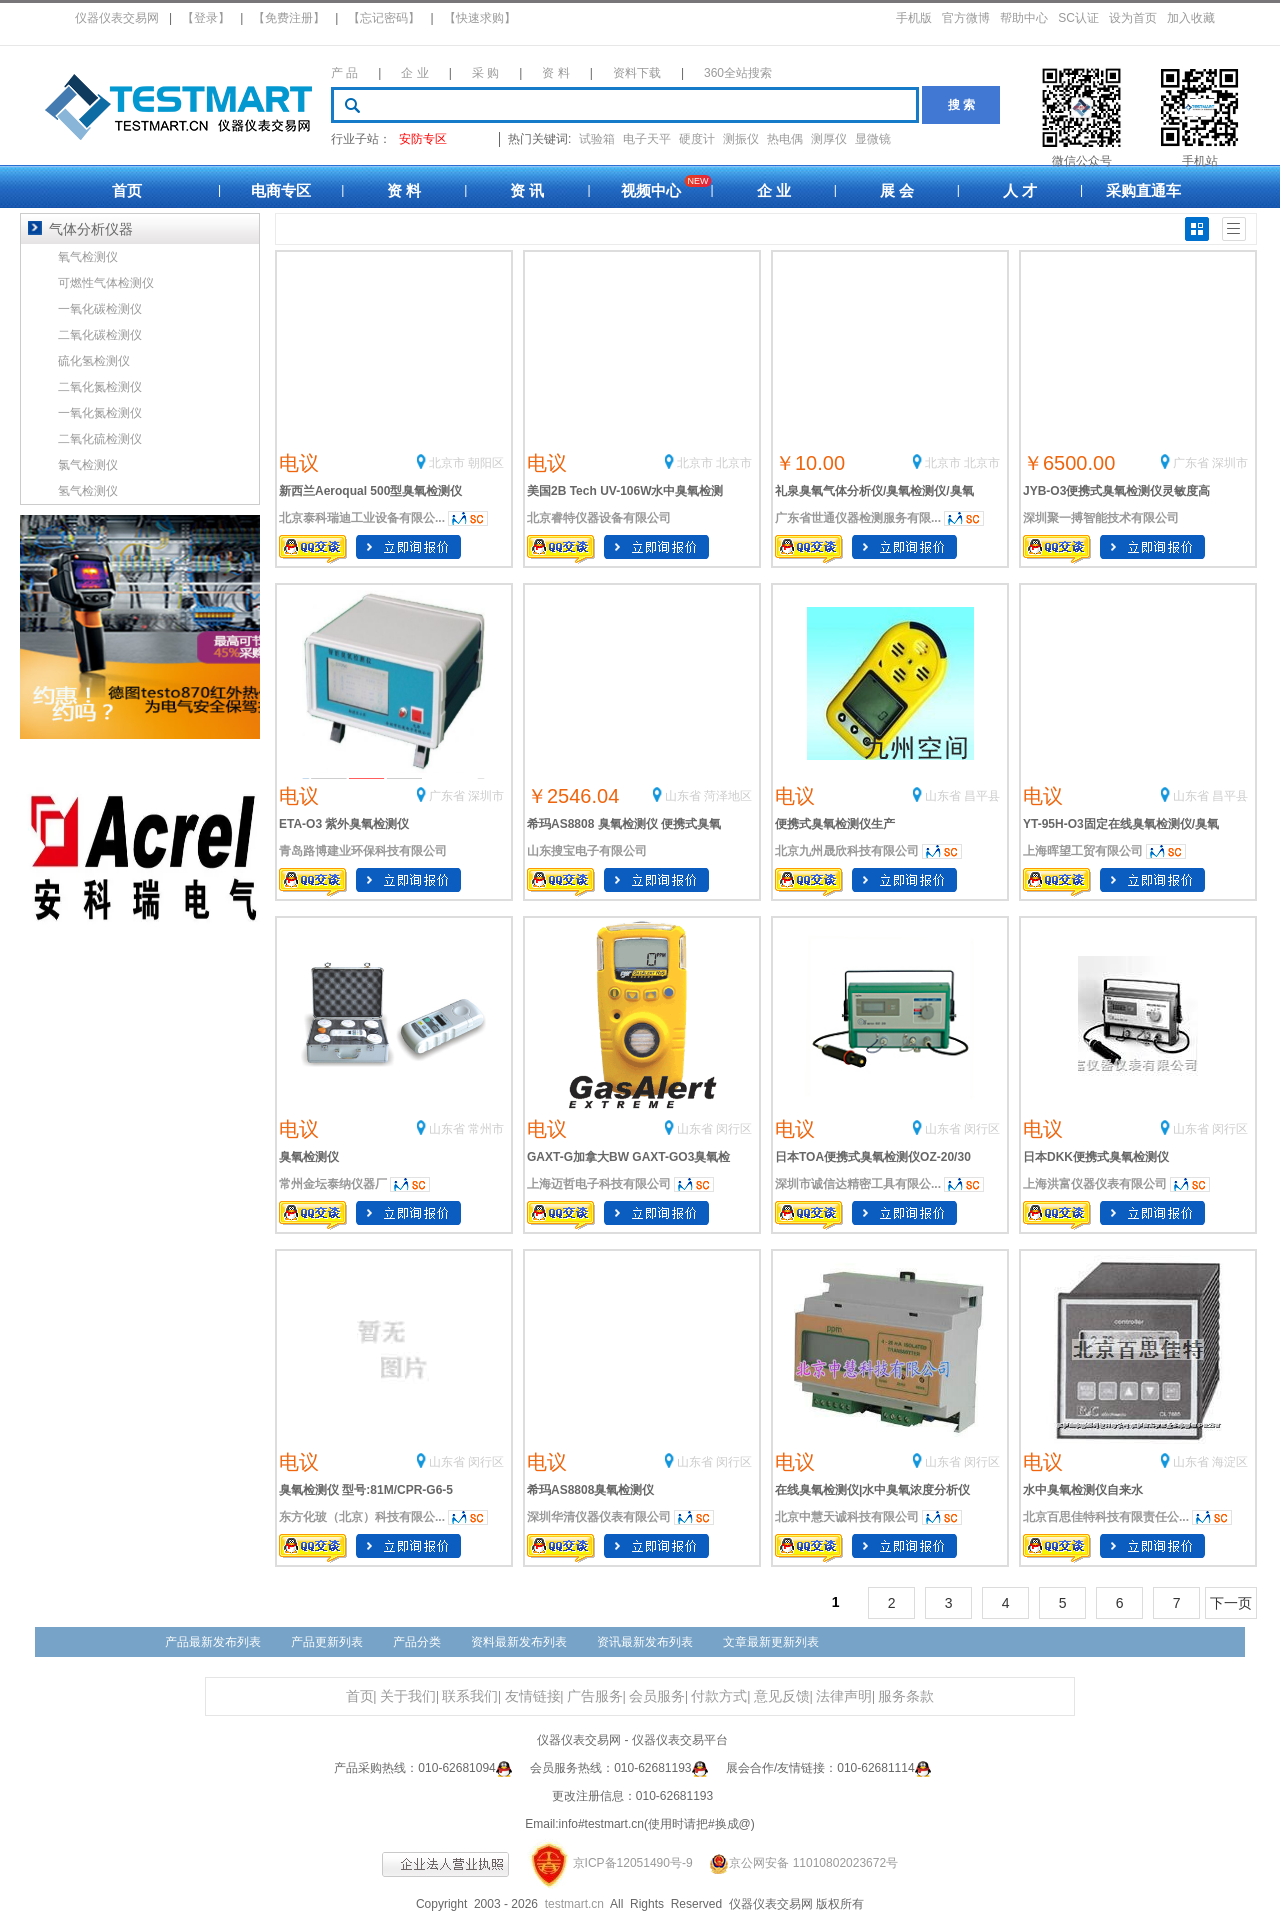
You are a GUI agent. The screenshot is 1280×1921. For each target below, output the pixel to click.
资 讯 (527, 190)
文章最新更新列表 (771, 1642)
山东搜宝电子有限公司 (587, 851)
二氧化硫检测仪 (100, 439)
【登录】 (206, 18)
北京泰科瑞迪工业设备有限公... (362, 518)
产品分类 (417, 1642)
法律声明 (844, 1696)
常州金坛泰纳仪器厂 (333, 1184)
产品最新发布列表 (213, 1642)
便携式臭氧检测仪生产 (835, 824)
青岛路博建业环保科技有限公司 (363, 851)
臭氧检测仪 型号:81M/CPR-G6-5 (366, 1490)
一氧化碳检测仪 (100, 309)
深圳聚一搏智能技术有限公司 (1101, 518)
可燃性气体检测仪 (106, 283)
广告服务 (595, 1696)
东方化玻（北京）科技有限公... (362, 1517)
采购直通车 (1143, 190)
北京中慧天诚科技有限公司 (847, 1517)
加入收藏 (1191, 18)
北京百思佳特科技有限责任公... (1106, 1517)
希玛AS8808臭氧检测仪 (590, 1490)
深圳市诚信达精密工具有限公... (858, 1184)
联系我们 (470, 1696)
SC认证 (1078, 18)
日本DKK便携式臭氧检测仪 (1096, 1157)
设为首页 (1133, 18)
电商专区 (281, 190)
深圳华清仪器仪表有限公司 (599, 1517)
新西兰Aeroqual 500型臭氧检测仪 (370, 491)
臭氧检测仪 (309, 1157)
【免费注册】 (289, 18)
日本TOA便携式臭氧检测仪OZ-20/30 (873, 1157)
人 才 (1020, 190)
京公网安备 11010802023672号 (797, 1863)
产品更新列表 (327, 1642)
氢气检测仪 (88, 491)
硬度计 (697, 139)
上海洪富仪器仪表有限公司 (1095, 1184)
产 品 (344, 73)
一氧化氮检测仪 (100, 413)
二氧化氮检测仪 (100, 387)
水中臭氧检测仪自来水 (1083, 1490)
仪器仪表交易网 (117, 18)
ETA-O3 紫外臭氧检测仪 (344, 824)
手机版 (914, 18)
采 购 (485, 73)
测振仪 (741, 139)
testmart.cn (574, 1904)
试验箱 (597, 139)
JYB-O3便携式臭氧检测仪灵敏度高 (1116, 491)
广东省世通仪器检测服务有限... (858, 518)
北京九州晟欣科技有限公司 (847, 851)
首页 (127, 190)
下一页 (1231, 1603)
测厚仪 (829, 139)
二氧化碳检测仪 (100, 335)
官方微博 (966, 18)
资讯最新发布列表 (645, 1642)
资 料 (555, 73)
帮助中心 (1024, 18)
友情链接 (533, 1696)
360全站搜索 (738, 73)
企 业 (414, 73)
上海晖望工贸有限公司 (1083, 851)
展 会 (897, 190)
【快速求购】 (480, 18)
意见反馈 (782, 1696)
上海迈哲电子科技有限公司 (599, 1184)
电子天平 (647, 139)
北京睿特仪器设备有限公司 (599, 518)
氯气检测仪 (88, 465)
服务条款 (906, 1696)
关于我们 (408, 1696)
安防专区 (423, 139)
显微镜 (873, 139)
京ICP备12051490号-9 (633, 1863)
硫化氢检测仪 (94, 361)
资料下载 (637, 73)
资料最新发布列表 (519, 1642)
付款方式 (719, 1696)
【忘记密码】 (384, 18)
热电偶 (785, 139)
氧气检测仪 (88, 257)
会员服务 (657, 1696)
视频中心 (651, 190)
